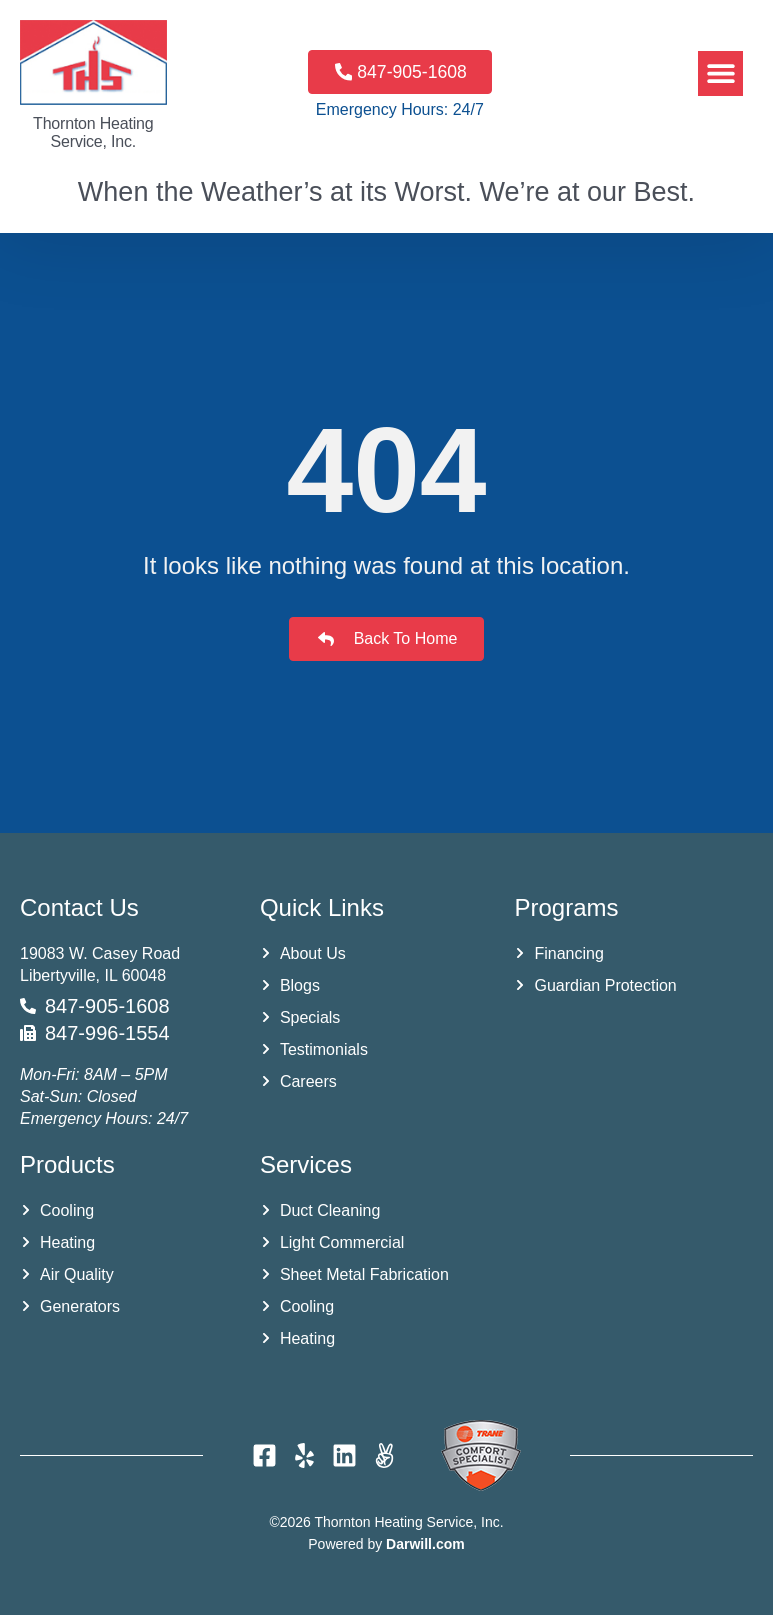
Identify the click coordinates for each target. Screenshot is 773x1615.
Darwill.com (425, 1544)
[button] (720, 73)
